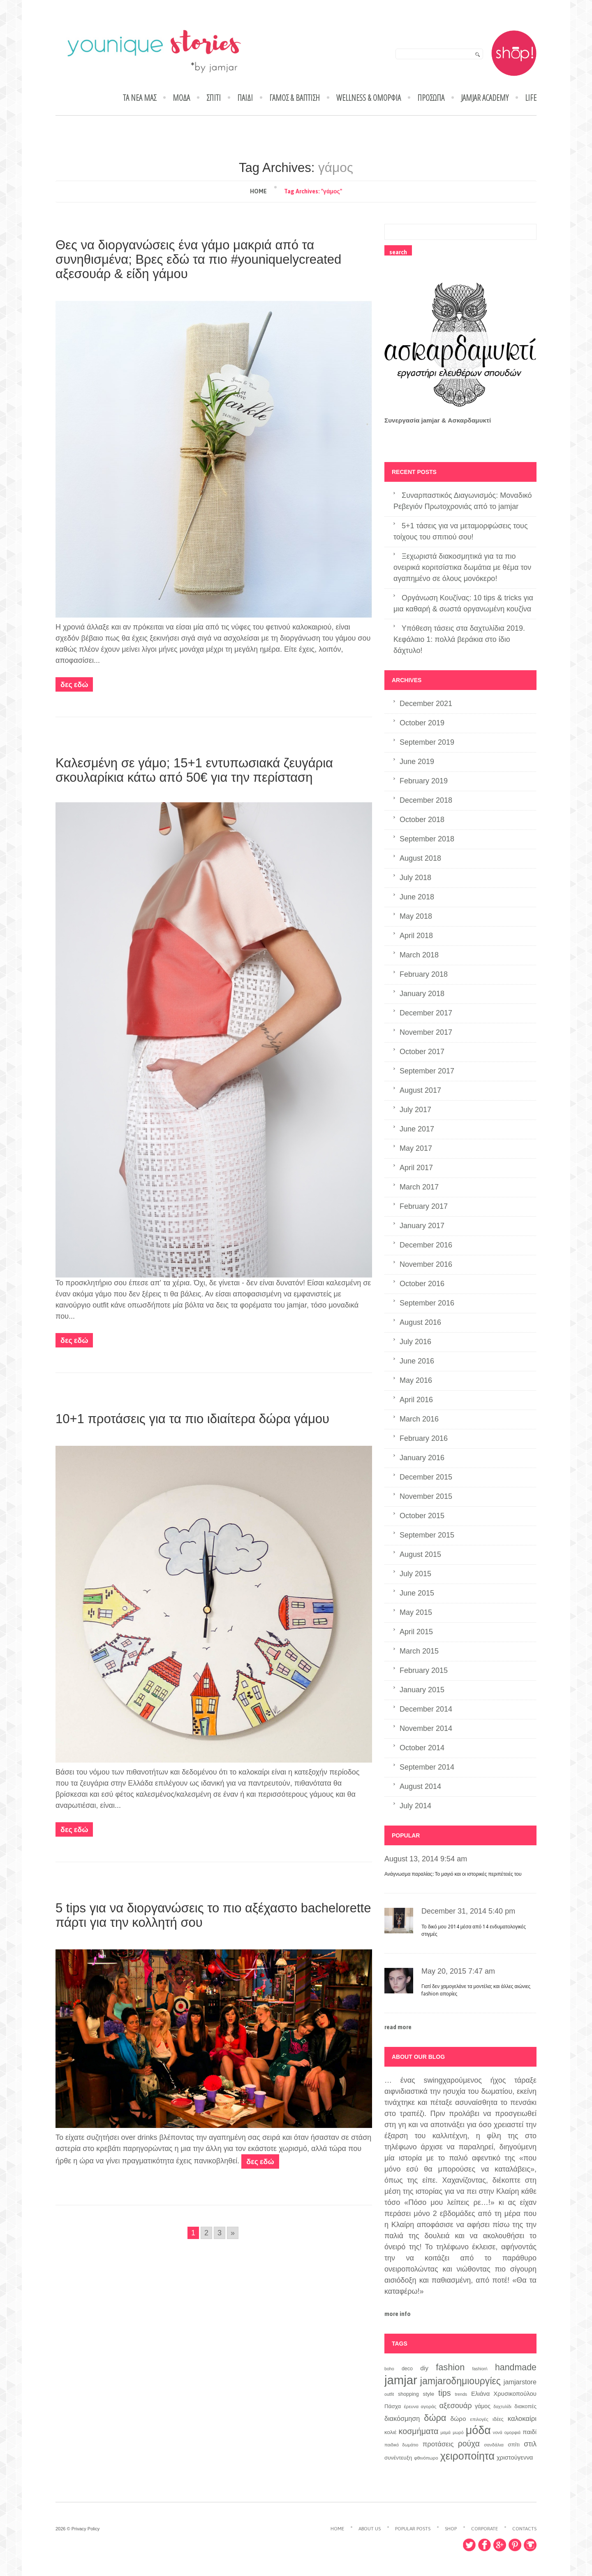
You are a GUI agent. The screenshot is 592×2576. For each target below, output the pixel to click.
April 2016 (416, 1400)
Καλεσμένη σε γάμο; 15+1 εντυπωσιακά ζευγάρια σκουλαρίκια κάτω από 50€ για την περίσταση (194, 770)
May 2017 (416, 1148)
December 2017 (426, 1013)
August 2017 (420, 1090)
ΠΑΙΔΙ (245, 98)
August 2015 (420, 1554)
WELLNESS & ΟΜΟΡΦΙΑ (368, 98)
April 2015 (416, 1632)
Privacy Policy (85, 2528)
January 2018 (422, 994)
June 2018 (417, 897)
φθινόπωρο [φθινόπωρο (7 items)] (426, 2457)
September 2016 (427, 1303)
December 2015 (426, 1477)
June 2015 (417, 1593)
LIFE (530, 98)
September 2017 (427, 1071)
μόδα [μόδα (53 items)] (478, 2430)
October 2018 (422, 819)
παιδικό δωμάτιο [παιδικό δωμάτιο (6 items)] (401, 2444)
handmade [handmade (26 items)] (515, 2367)
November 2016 (426, 1264)
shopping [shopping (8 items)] (408, 2394)
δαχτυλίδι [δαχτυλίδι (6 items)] (502, 2406)
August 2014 (420, 1786)
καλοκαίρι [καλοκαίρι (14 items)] (522, 2419)
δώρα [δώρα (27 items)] (435, 2418)
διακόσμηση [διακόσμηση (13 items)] (402, 2418)
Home (258, 191)
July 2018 (415, 877)
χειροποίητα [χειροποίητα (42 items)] (467, 2456)
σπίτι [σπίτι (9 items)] (514, 2444)
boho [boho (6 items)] (389, 2368)
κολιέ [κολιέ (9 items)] (390, 2432)
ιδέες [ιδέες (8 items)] (498, 2419)
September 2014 (427, 1767)
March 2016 (419, 1419)
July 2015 (415, 1574)
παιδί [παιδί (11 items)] (529, 2432)
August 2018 (420, 858)
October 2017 (422, 1052)
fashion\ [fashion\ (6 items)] (479, 2368)
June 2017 (417, 1129)
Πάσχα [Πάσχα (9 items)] (392, 2406)
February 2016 (424, 1438)
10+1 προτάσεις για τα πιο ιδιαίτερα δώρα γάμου (192, 1419)
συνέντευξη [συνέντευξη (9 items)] (398, 2458)
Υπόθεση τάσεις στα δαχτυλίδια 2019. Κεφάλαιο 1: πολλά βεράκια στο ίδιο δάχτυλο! (459, 639)
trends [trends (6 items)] (461, 2394)
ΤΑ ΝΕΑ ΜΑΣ (139, 98)
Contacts (524, 2529)
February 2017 (424, 1206)
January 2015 (422, 1690)
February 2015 (424, 1670)
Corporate (484, 2529)
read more (398, 2027)
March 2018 (419, 955)
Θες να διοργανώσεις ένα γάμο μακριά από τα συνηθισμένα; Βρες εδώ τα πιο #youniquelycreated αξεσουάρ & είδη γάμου (198, 259)
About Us (369, 2529)
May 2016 (416, 1380)
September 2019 (427, 742)
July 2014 (415, 1806)
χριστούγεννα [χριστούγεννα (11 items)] (515, 2457)
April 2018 (416, 935)
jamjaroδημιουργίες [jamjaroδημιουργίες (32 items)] (460, 2381)
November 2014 (426, 1728)
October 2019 (422, 723)
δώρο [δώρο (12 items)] (458, 2418)
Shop (451, 2529)
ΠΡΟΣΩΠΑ (430, 98)
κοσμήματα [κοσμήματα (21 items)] (419, 2431)
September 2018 (427, 839)
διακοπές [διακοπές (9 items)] (525, 2406)
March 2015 (419, 1651)
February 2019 (424, 781)
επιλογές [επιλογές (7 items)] (479, 2419)
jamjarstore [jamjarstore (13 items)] (520, 2382)
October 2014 (422, 1748)
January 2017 (422, 1226)
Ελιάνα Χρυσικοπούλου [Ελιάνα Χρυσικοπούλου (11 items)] (503, 2393)
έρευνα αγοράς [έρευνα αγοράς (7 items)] (420, 2406)
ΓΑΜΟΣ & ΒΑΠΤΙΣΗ (294, 98)
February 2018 (424, 974)
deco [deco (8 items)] (407, 2369)
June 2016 (417, 1361)
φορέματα (256, 1305)
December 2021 (426, 703)
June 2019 (417, 761)
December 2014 (426, 1709)
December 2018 (426, 800)
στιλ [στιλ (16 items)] (530, 2444)
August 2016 (420, 1322)
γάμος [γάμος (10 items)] (482, 2406)
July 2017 (415, 1110)
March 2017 (419, 1187)
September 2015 (427, 1535)
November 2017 (426, 1032)
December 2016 (426, 1245)
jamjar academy (485, 98)
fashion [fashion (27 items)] (450, 2367)
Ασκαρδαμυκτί (469, 420)
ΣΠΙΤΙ (213, 98)
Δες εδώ (74, 684)
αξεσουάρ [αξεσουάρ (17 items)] (455, 2405)
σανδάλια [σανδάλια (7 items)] (494, 2444)
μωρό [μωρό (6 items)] (458, 2432)
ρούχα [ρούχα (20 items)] (469, 2443)
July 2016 (415, 1342)
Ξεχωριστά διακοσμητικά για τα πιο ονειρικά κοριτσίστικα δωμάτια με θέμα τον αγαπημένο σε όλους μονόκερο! (462, 567)
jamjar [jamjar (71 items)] (400, 2380)
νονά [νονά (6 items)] (497, 2432)
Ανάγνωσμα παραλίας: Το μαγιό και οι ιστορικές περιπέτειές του (453, 1874)
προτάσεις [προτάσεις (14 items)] (438, 2444)
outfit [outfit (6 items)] (389, 2394)
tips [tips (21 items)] (444, 2392)
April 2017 (416, 1168)
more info (397, 2314)
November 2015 (426, 1496)
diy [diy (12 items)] (424, 2368)
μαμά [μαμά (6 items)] (445, 2432)
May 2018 (416, 916)
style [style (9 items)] (429, 2394)
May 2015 (416, 1612)
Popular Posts (412, 2529)
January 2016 (422, 1458)
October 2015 (422, 1516)
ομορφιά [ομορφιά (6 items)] (512, 2432)
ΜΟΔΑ (181, 98)
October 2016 (422, 1284)
